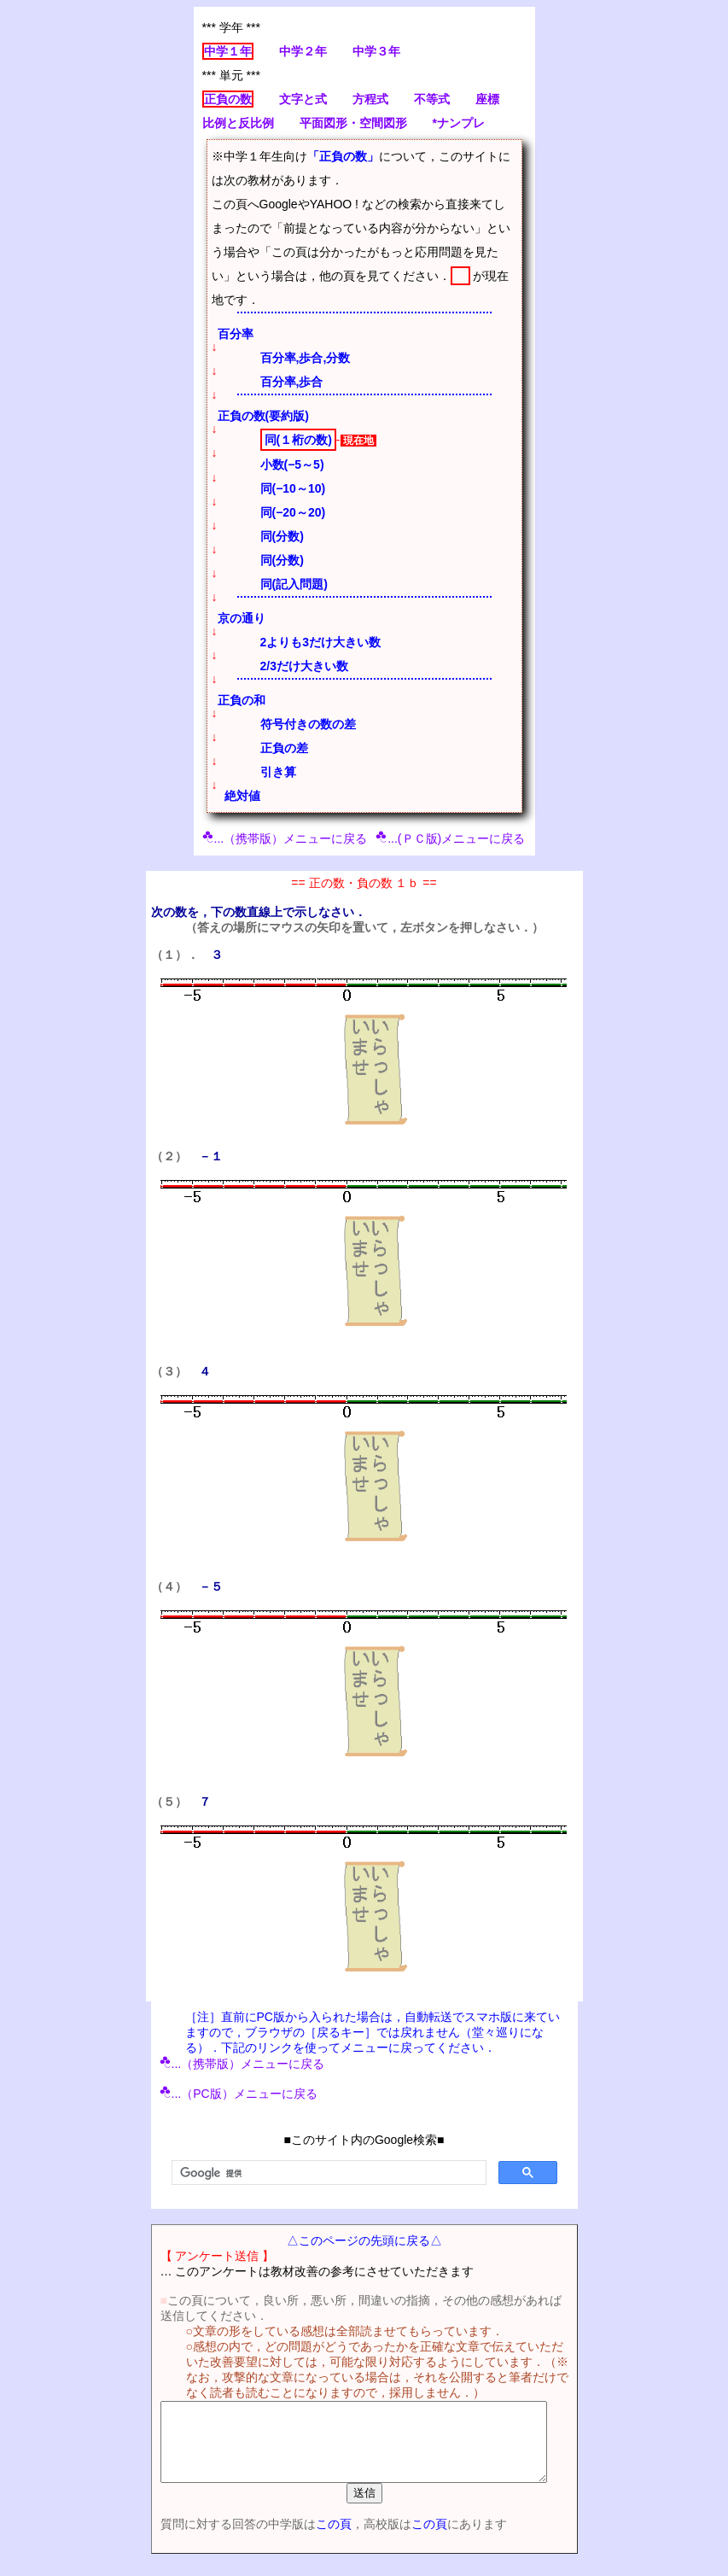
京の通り (241, 618)
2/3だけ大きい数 (304, 666)
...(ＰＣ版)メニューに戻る (450, 838)
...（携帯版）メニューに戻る (285, 838)
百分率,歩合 (291, 381)
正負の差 (284, 748)
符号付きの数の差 (308, 724)
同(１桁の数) (298, 440)
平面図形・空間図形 (353, 123)
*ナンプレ (459, 123)
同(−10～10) (293, 488)
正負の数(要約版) (263, 416)
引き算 (278, 772)
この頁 (321, 2539)
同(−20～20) (293, 512)
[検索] (327, 2173)
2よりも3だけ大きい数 (320, 642)
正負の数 (228, 99)
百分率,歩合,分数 (305, 358)
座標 (487, 99)
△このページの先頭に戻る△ (364, 2240)
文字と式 (303, 99)
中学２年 (303, 51)
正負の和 (241, 700)
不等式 (432, 99)
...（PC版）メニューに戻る (238, 2093)
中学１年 (228, 51)
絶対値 (242, 796)
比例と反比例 (238, 123)
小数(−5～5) (292, 464)
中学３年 (376, 51)
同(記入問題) (294, 584)
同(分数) (282, 536)
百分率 (235, 334)
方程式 (370, 99)
